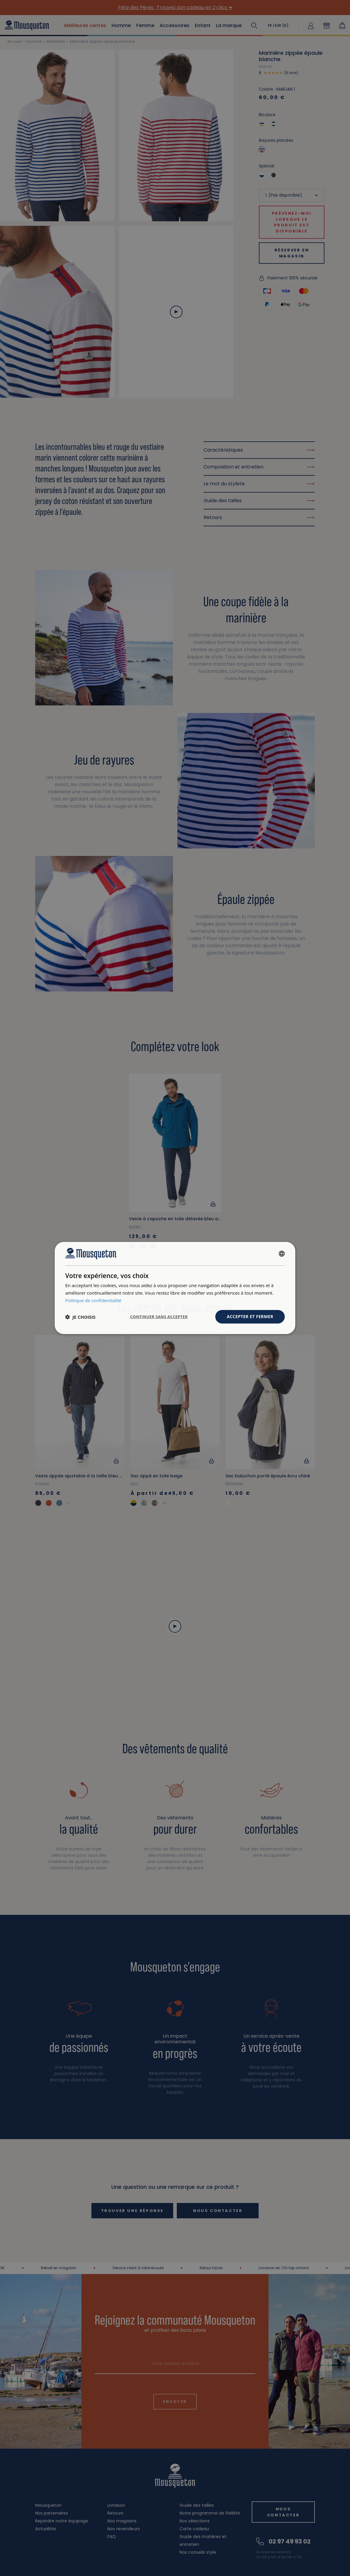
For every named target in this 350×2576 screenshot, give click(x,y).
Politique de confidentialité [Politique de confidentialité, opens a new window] (93, 1300)
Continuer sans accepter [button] (159, 1316)
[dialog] (175, 1288)
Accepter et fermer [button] (250, 1316)
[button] (80, 1317)
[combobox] (282, 1254)
